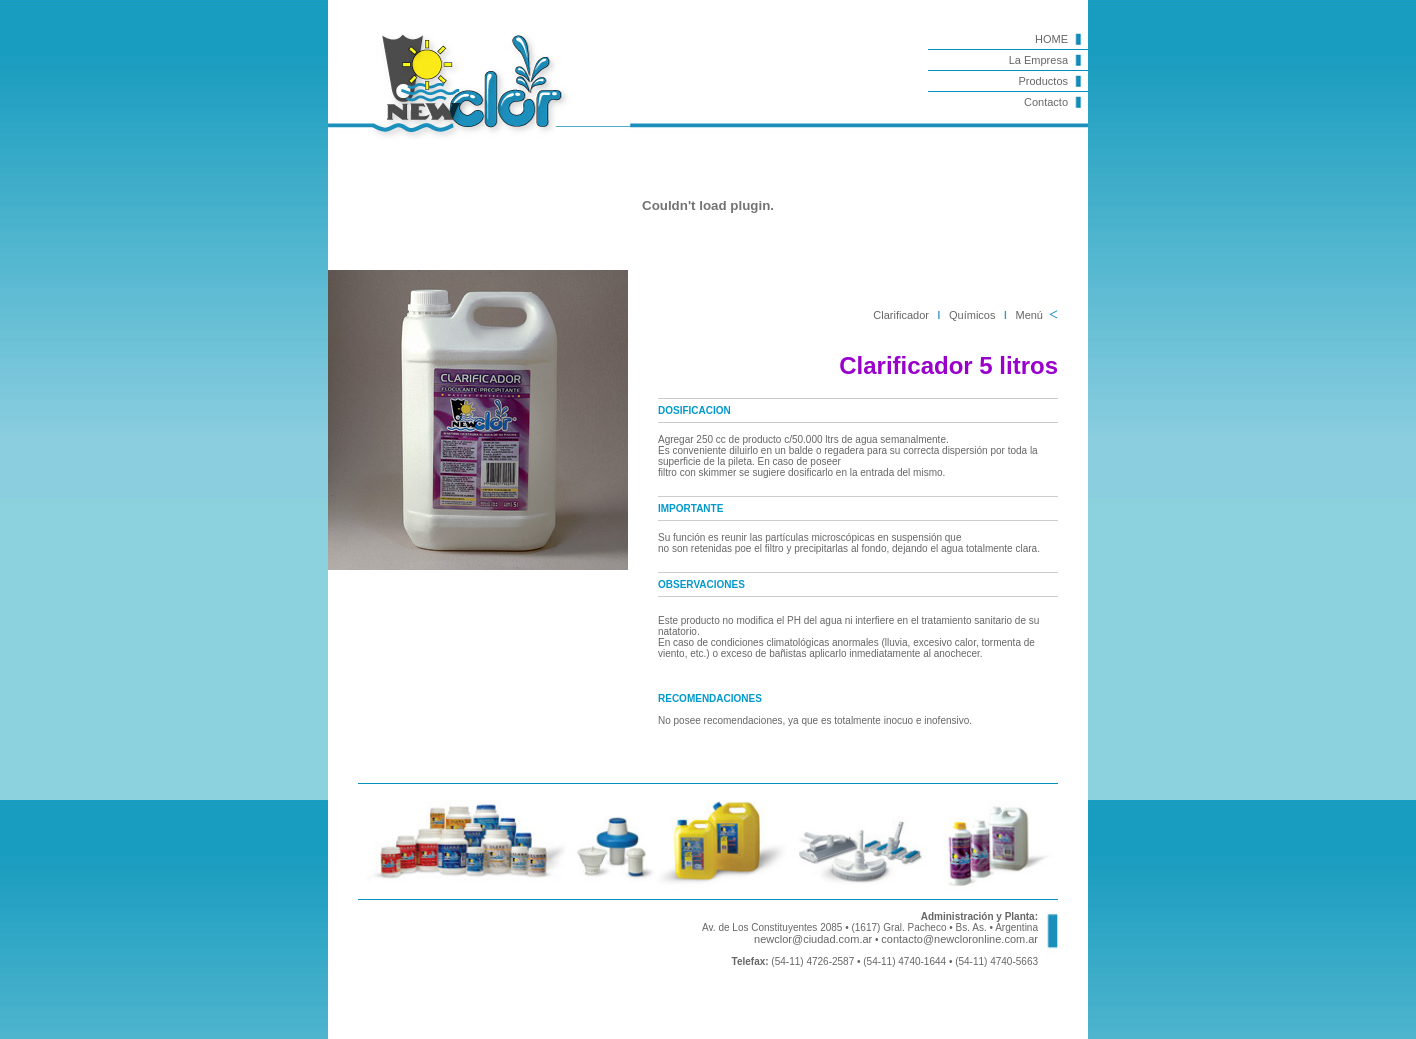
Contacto (1046, 102)
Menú (1029, 315)
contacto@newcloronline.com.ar (959, 939)
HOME (1051, 39)
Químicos (972, 315)
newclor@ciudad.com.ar (813, 939)
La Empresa (1038, 60)
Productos (1043, 81)
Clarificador (901, 315)
